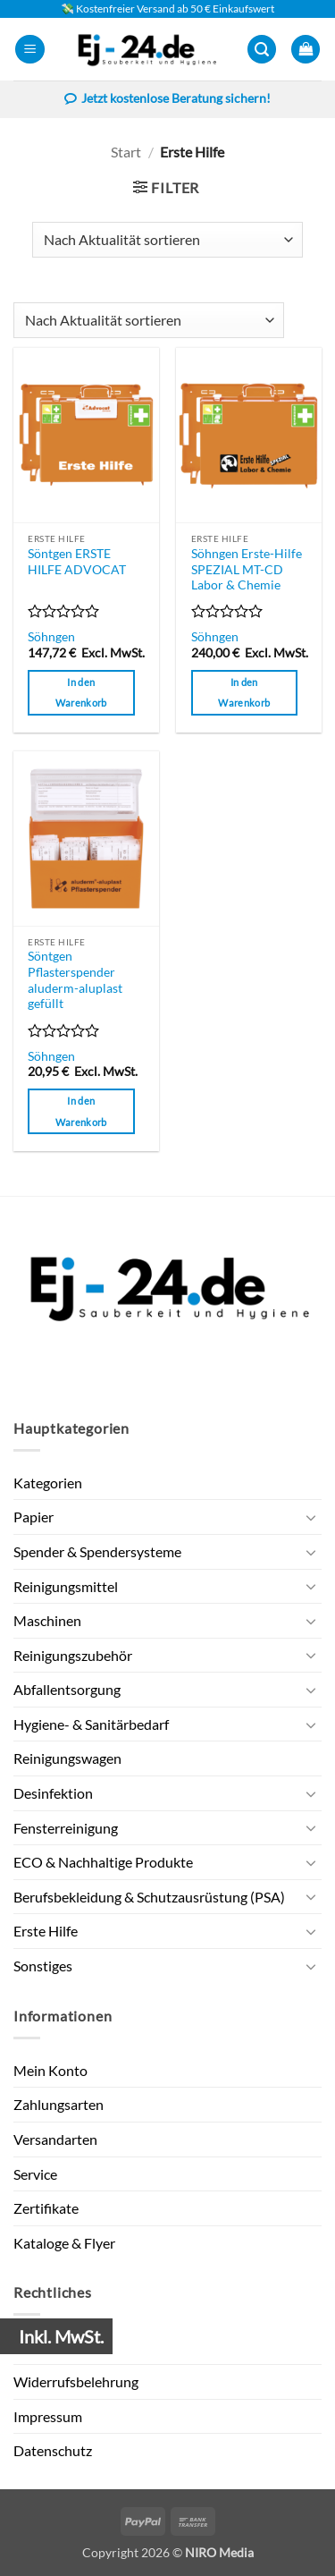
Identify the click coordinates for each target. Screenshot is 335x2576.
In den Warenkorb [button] (81, 692)
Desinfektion (53, 1792)
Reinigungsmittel (65, 1586)
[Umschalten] (311, 1517)
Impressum (47, 2416)
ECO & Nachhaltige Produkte (103, 1861)
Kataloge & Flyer (64, 2242)
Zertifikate (46, 2207)
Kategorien (47, 1482)
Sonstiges (42, 1965)
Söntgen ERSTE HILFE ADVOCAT (77, 562)
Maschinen (47, 1620)
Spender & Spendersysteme (97, 1551)
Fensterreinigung (65, 1827)
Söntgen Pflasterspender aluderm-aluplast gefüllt (75, 980)
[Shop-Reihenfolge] (167, 240)
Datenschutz (52, 2450)
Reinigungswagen (67, 1758)
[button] (30, 49)
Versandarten (55, 2139)
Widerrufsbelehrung (75, 2381)
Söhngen (51, 637)
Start (126, 151)
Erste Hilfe (45, 1930)
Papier (33, 1516)
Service (35, 2173)
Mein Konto (50, 2070)
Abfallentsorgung (67, 1689)
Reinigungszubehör (72, 1655)
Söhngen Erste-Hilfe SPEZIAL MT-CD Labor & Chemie (246, 569)
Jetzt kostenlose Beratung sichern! (167, 100)
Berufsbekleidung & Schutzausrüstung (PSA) (149, 1896)
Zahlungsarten (58, 2104)
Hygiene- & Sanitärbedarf (91, 1724)
